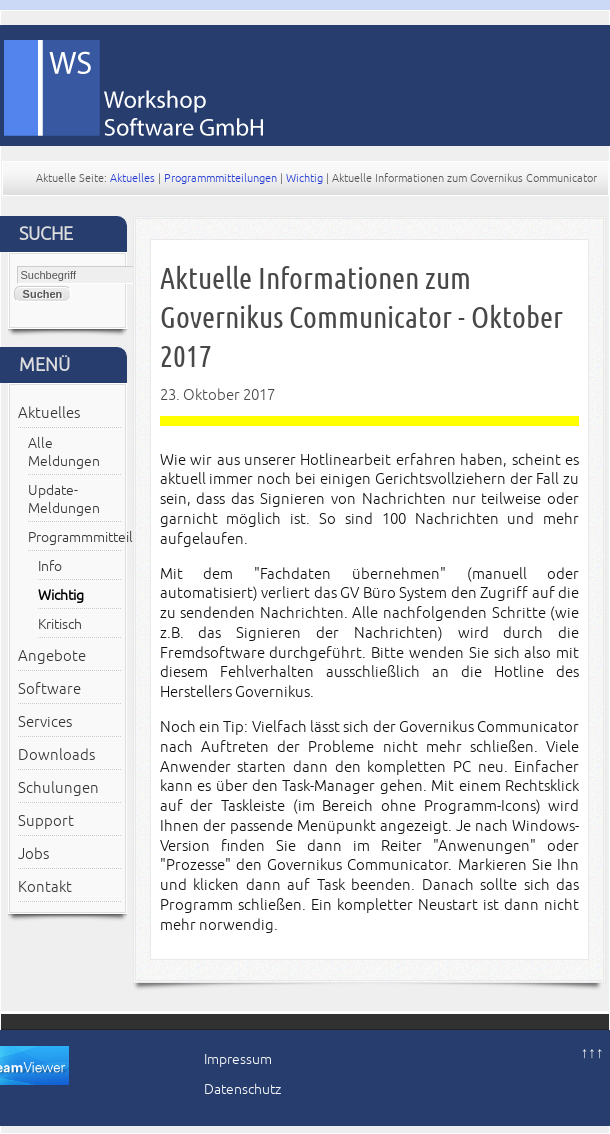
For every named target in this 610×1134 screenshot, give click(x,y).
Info (50, 566)
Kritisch (60, 624)
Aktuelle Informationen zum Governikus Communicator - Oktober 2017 (361, 317)
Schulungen (58, 788)
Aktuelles (132, 178)
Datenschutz (242, 1089)
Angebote (52, 656)
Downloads (56, 755)
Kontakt (45, 887)
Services (45, 722)
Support (46, 821)
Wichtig (304, 178)
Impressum (238, 1059)
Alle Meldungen (64, 452)
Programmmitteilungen (220, 178)
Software (49, 689)
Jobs (33, 854)
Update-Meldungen (64, 499)
